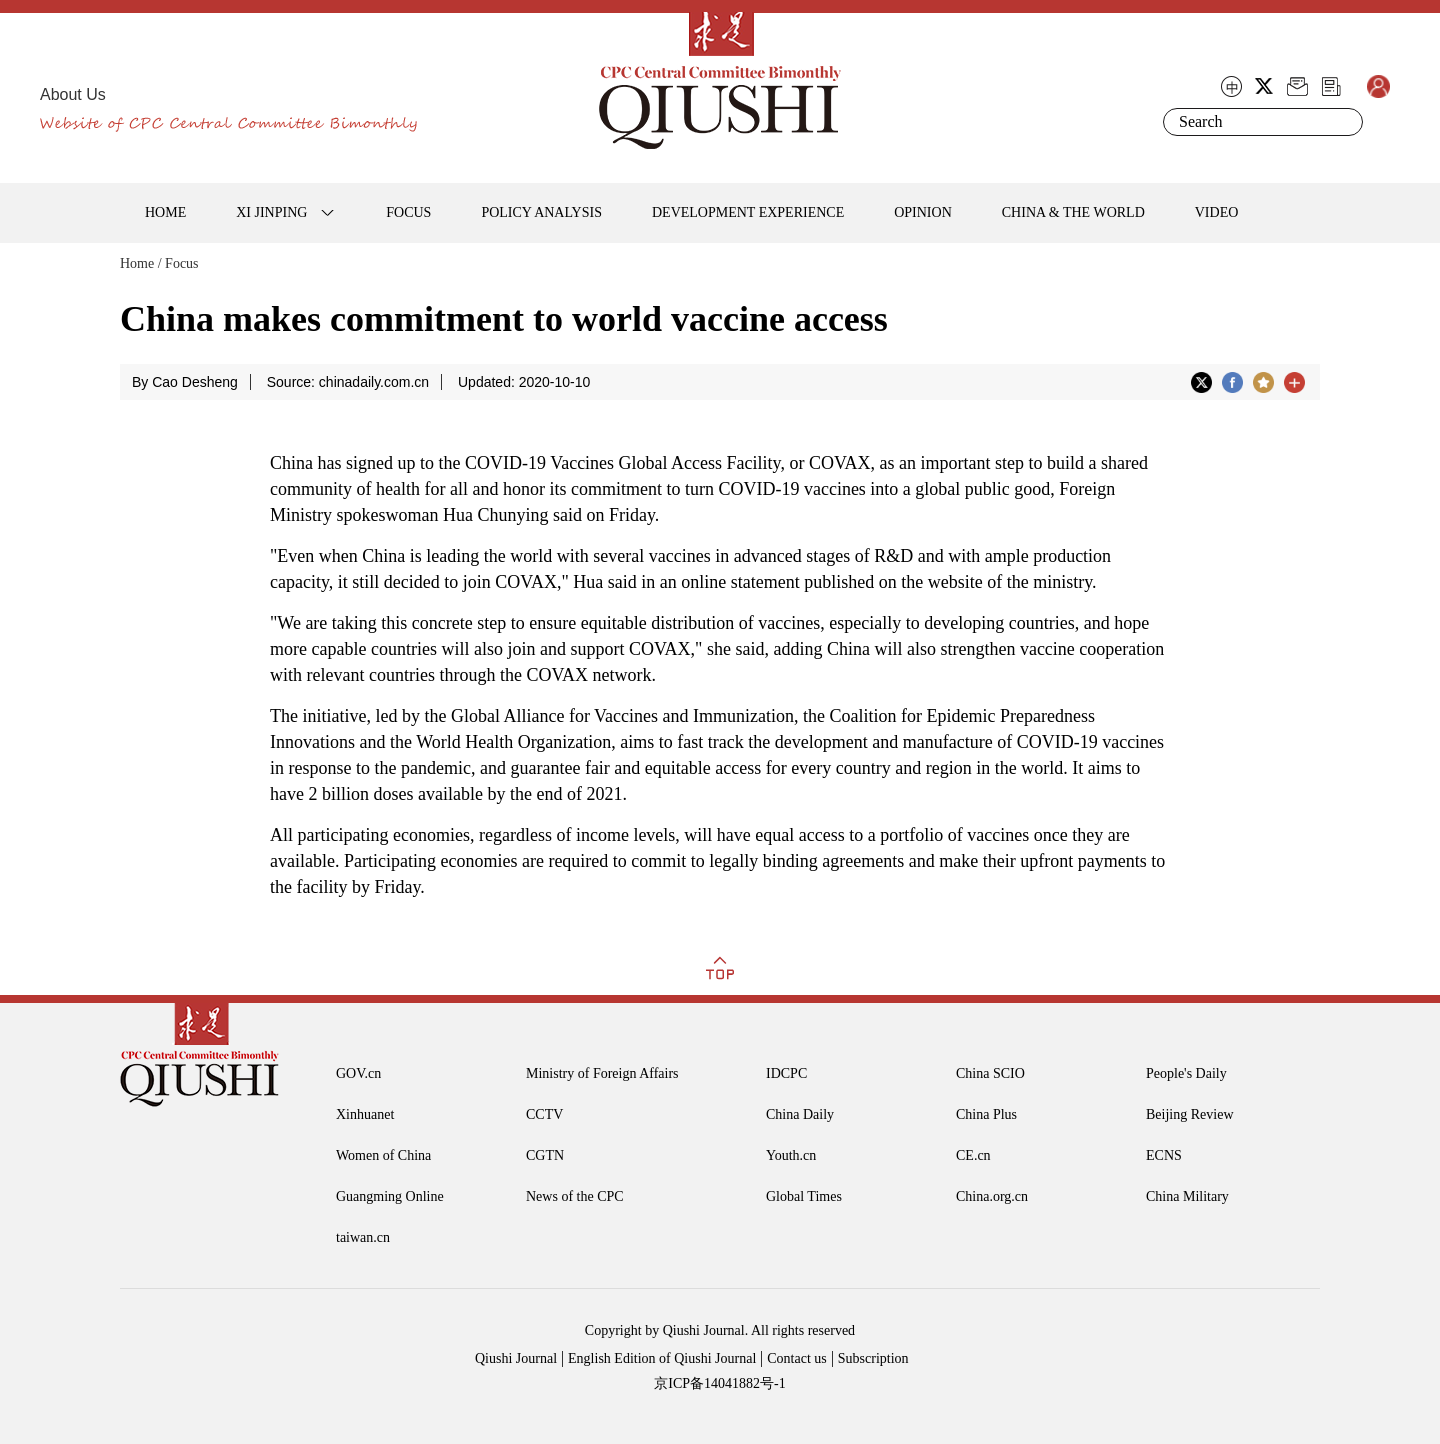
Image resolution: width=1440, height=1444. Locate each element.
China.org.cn (992, 1196)
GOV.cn (358, 1073)
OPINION (923, 212)
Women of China (383, 1155)
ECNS (1164, 1155)
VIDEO (1217, 212)
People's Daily (1186, 1073)
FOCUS (408, 212)
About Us (73, 94)
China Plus (986, 1114)
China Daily (800, 1114)
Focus (181, 263)
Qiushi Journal (516, 1358)
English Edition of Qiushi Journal (662, 1358)
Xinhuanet (365, 1114)
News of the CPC (575, 1196)
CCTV (544, 1114)
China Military (1187, 1196)
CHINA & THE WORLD (1073, 212)
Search (1344, 122)
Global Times (804, 1196)
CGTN (545, 1155)
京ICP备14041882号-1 (719, 1383)
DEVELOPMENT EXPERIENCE (748, 212)
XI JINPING (271, 212)
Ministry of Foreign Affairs (602, 1073)
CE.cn (973, 1155)
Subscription (873, 1358)
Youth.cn (791, 1155)
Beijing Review (1190, 1114)
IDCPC (786, 1073)
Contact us (797, 1358)
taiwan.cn (363, 1237)
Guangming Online (390, 1196)
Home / (141, 263)
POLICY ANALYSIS (541, 212)
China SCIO (990, 1073)
